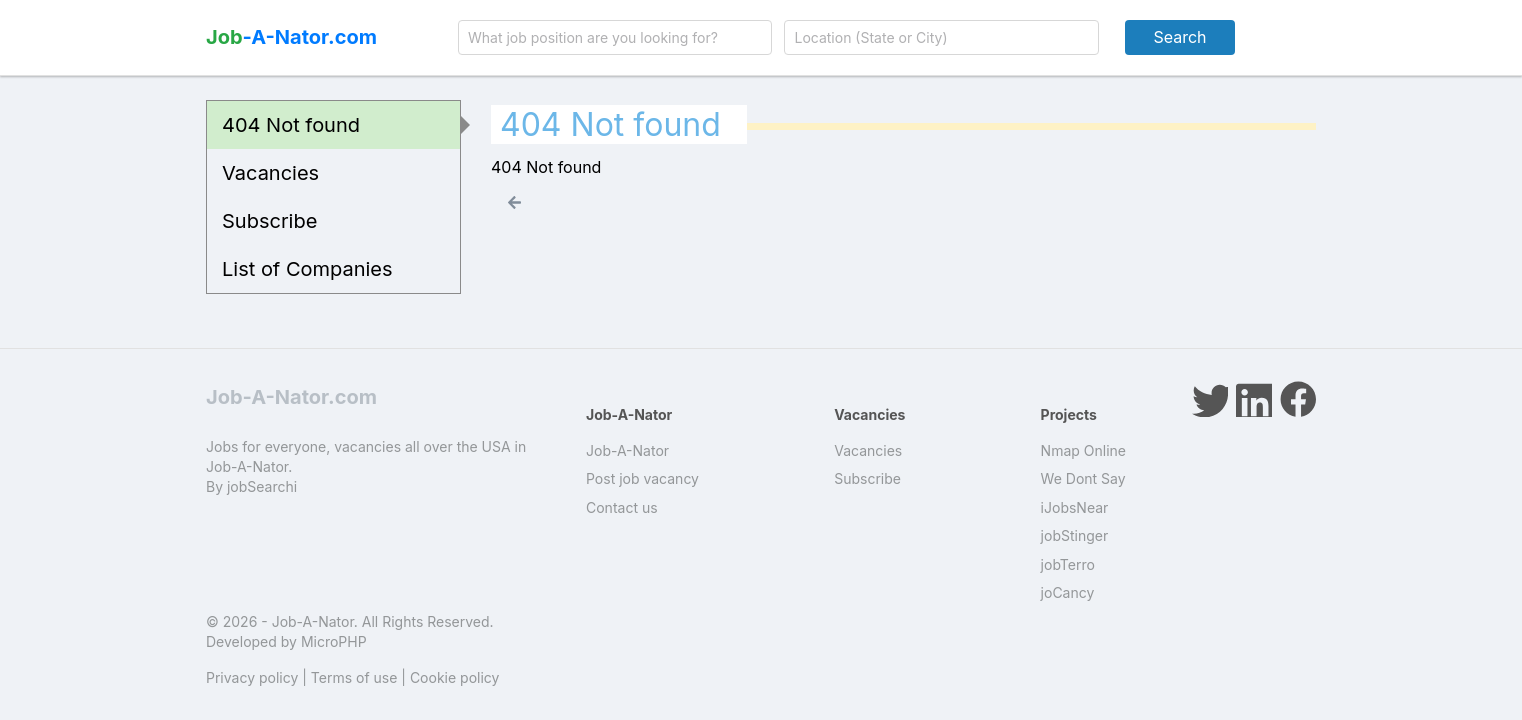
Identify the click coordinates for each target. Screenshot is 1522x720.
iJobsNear (1075, 507)
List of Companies (307, 269)
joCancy (1068, 592)
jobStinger (1075, 535)
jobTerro (1068, 564)
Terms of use (354, 677)
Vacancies (270, 173)
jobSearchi (262, 486)
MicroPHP (334, 641)
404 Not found (291, 125)
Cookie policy (455, 677)
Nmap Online (1083, 450)
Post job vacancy (642, 478)
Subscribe (269, 221)
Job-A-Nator (627, 450)
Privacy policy (252, 677)
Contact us (622, 507)
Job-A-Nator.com (291, 397)
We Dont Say (1083, 478)
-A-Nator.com (291, 37)
